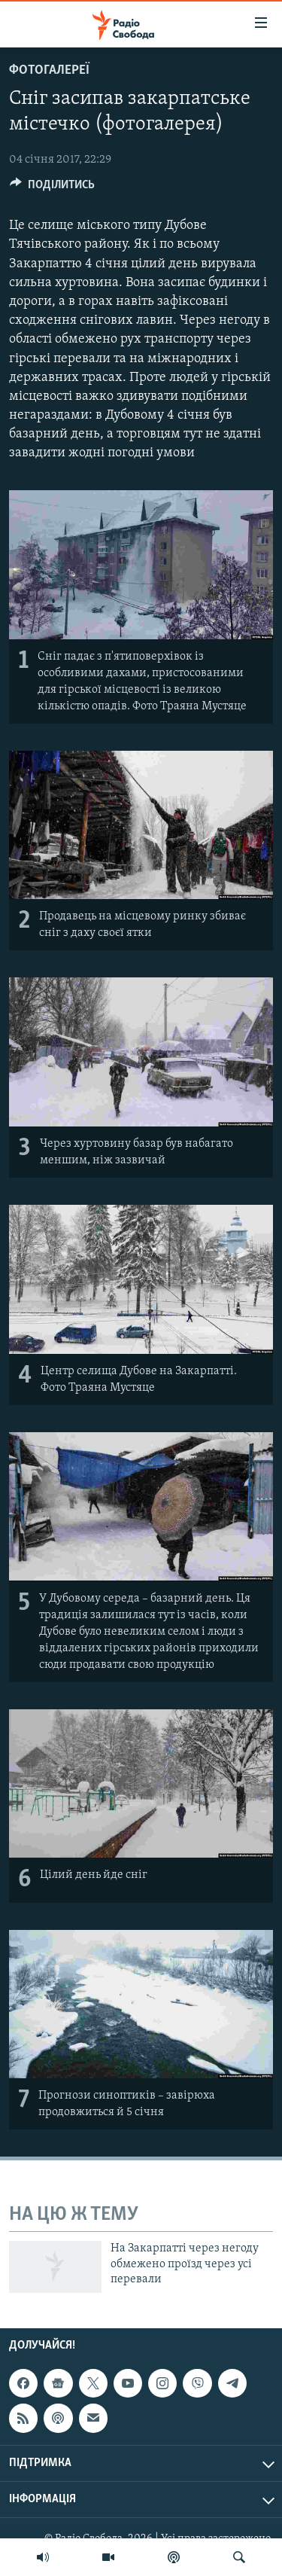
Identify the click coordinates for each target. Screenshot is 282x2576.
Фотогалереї (49, 70)
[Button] (52, 188)
